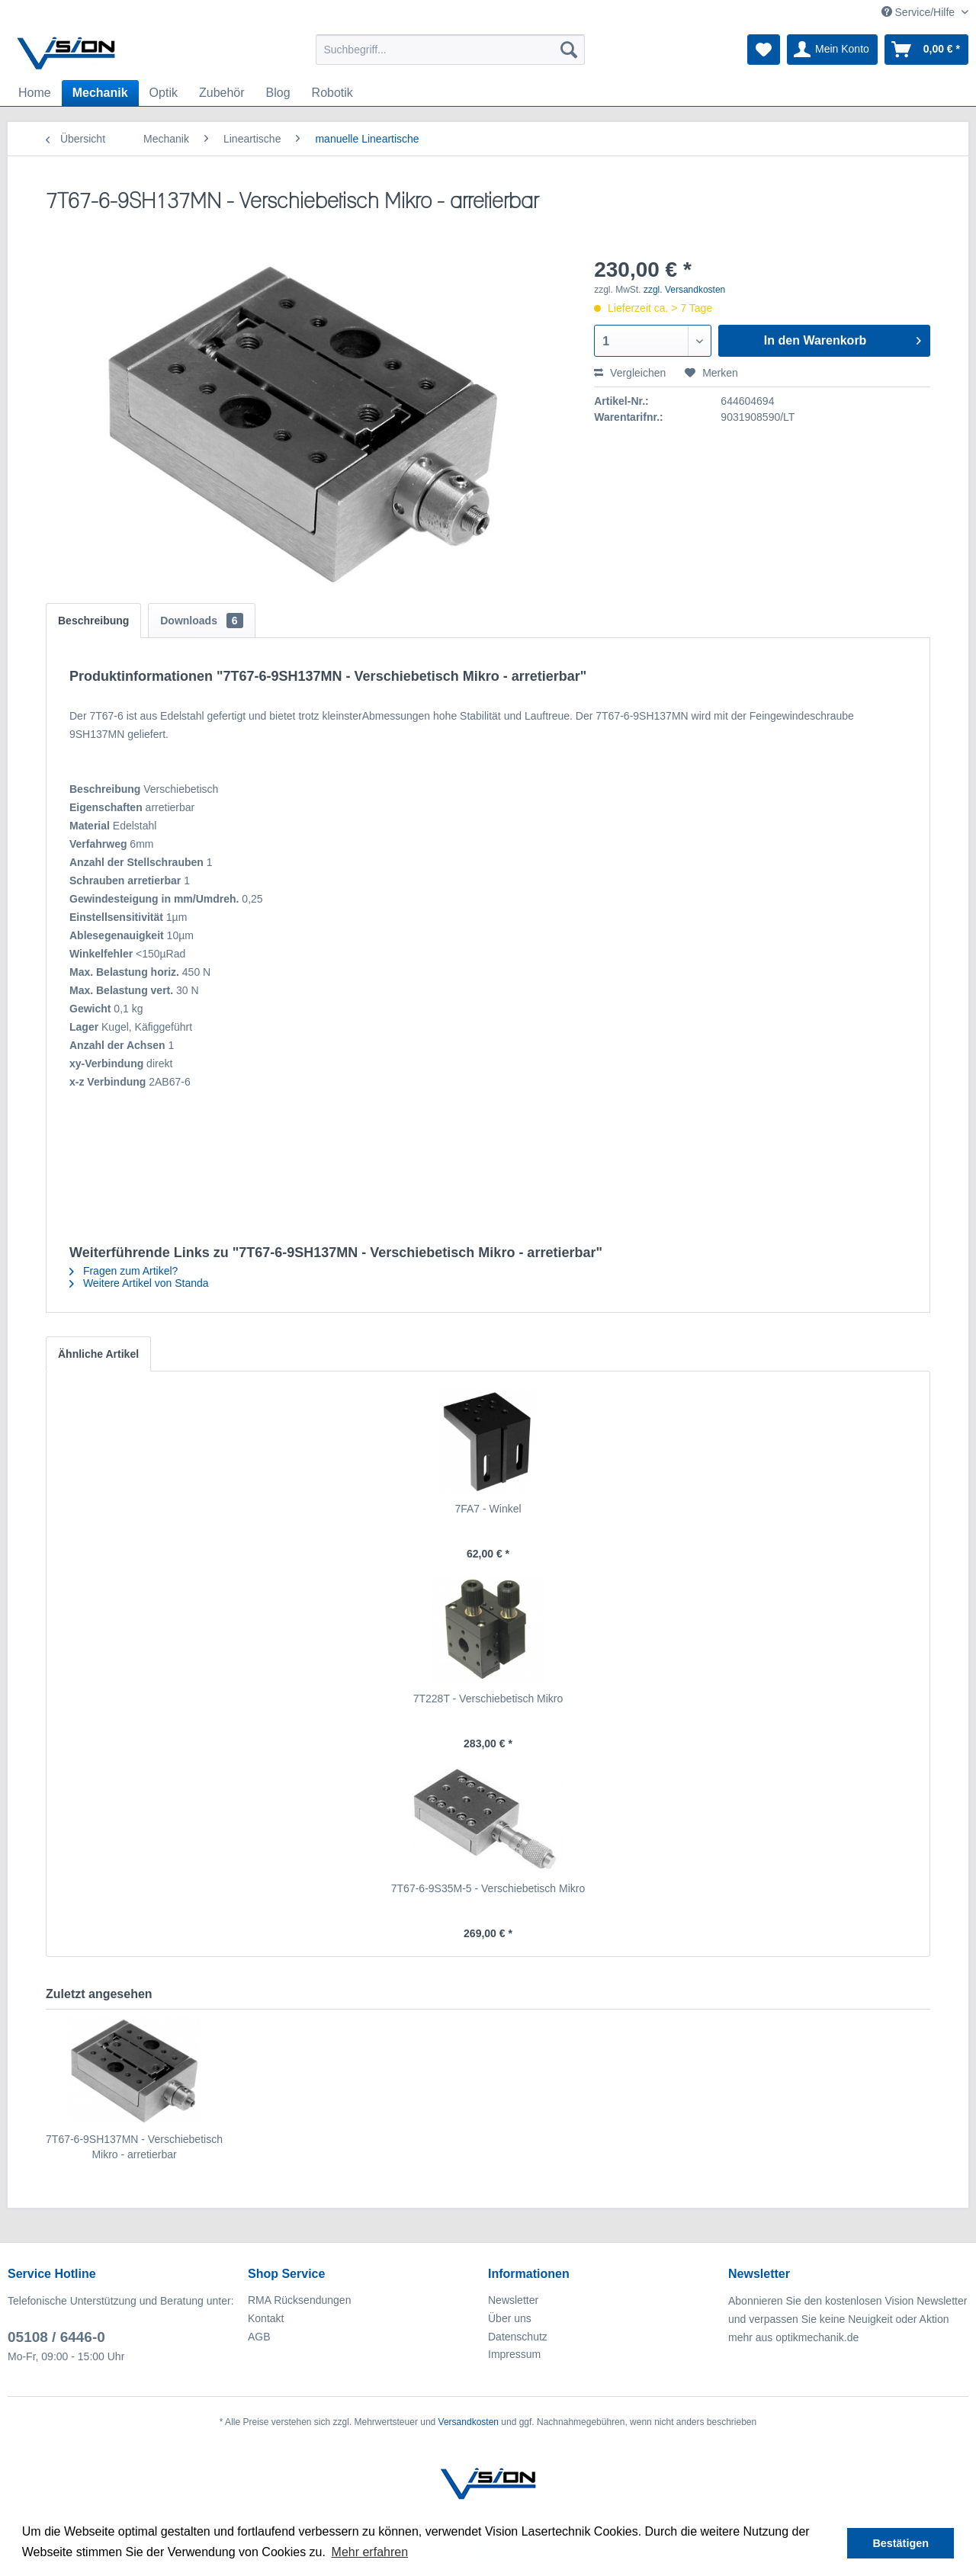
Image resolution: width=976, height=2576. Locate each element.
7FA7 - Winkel (487, 1509)
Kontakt (266, 2318)
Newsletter (513, 2300)
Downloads (201, 620)
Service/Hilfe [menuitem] (919, 12)
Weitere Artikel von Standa (139, 1283)
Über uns (509, 2318)
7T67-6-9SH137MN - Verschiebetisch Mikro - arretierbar (134, 2147)
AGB (259, 2337)
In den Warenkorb (842, 338)
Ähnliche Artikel (98, 1354)
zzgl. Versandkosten (684, 289)
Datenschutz (517, 2337)
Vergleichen (630, 373)
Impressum (514, 2354)
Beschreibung (93, 620)
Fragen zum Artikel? (123, 1271)
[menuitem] (450, 49)
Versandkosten (468, 2422)
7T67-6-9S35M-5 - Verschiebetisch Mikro (488, 1888)
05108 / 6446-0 (56, 2337)
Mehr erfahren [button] (370, 2552)
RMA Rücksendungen (299, 2300)
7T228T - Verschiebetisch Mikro (488, 1698)
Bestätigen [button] (900, 2543)
